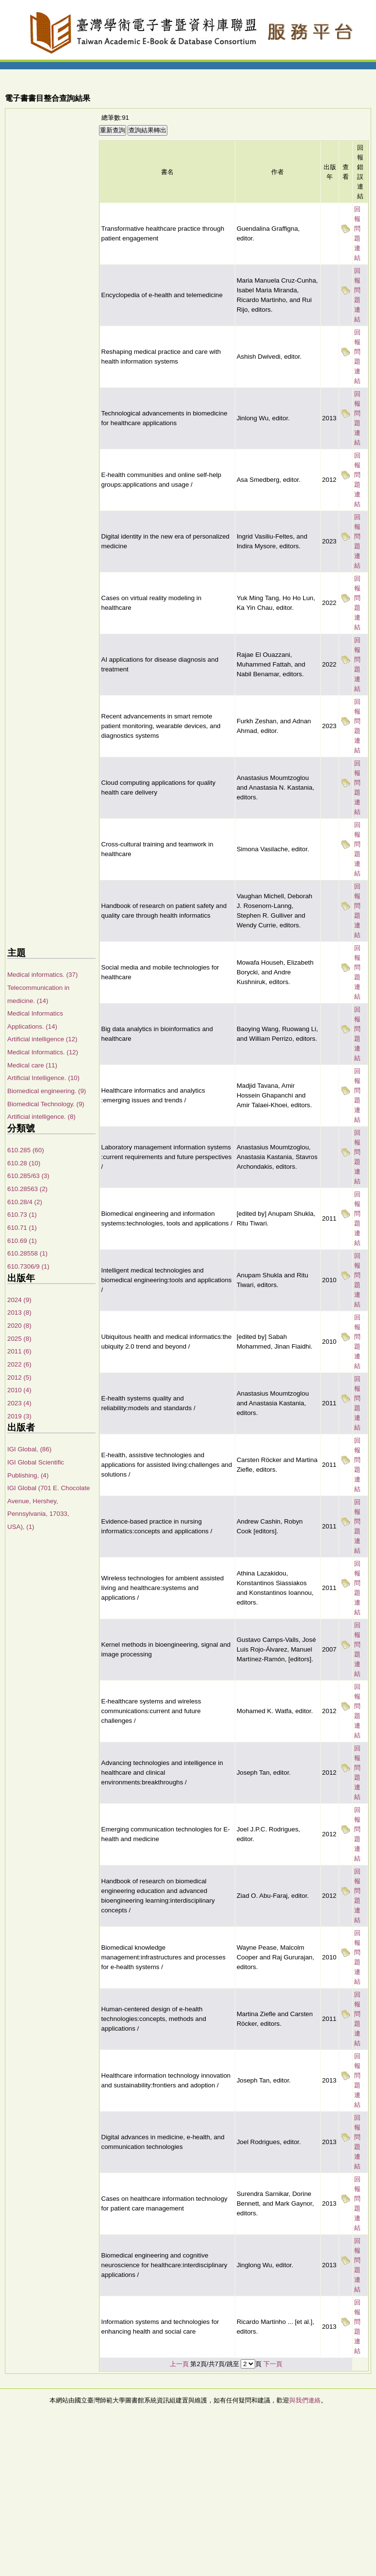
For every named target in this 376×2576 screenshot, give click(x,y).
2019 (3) (19, 1416)
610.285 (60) (25, 1150)
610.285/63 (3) (28, 1175)
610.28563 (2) (27, 1189)
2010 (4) (19, 1390)
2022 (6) (19, 1364)
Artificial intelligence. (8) (41, 1116)
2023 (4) (19, 1403)
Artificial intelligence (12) (42, 1039)
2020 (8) (19, 1325)
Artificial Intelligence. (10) (43, 1077)
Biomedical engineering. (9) (46, 1091)
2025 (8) (19, 1338)
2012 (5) (19, 1377)
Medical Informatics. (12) (42, 1052)
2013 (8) (19, 1312)
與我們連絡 (305, 2400)
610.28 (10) (23, 1163)
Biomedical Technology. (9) (45, 1104)
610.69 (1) (22, 1240)
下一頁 (272, 2364)
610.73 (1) (22, 1214)
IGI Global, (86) (29, 1449)
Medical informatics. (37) (42, 974)
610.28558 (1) (27, 1253)
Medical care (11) (32, 1065)
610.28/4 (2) (24, 1202)
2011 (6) (19, 1351)
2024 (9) (19, 1300)
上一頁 (179, 2364)
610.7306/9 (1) (28, 1266)
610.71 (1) (22, 1227)
